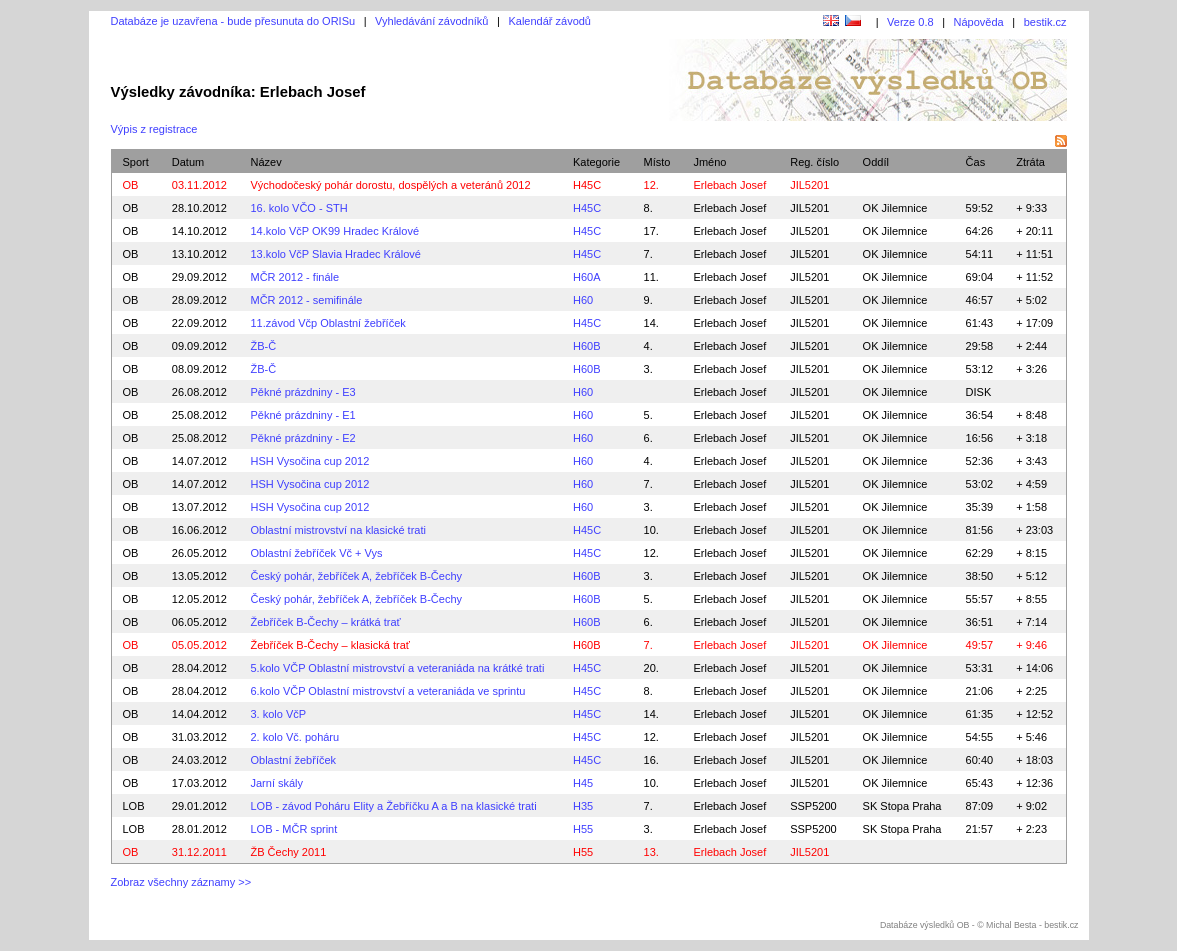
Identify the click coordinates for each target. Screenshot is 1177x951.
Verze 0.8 (910, 22)
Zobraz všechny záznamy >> (181, 882)
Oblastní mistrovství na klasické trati (337, 530)
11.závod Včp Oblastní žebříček (327, 323)
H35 (583, 806)
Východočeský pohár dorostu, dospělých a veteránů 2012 (390, 185)
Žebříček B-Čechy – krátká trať (325, 622)
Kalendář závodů (549, 21)
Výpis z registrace (154, 129)
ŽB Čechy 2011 (288, 852)
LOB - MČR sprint (293, 829)
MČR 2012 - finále (294, 277)
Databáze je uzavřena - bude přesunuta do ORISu (233, 21)
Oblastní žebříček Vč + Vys (316, 553)
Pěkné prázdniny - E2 (302, 438)
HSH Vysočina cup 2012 (309, 461)
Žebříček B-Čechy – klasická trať (329, 645)
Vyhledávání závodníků (431, 21)
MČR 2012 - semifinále (306, 300)
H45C (587, 185)
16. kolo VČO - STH (298, 208)
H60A (587, 277)
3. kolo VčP (278, 714)
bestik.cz (1045, 22)
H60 (583, 300)
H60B (587, 346)
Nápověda (979, 22)
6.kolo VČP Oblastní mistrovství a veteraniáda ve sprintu (387, 691)
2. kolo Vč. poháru (294, 737)
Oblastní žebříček (293, 760)
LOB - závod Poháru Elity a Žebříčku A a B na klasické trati (393, 806)
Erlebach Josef (729, 208)
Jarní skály (276, 783)
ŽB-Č (263, 346)
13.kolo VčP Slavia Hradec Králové (335, 254)
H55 (583, 829)
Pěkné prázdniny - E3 (302, 392)
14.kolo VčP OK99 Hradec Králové (334, 231)
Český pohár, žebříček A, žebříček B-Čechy (356, 576)
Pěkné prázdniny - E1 (302, 415)
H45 (583, 783)
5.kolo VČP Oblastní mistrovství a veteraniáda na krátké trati (397, 668)
